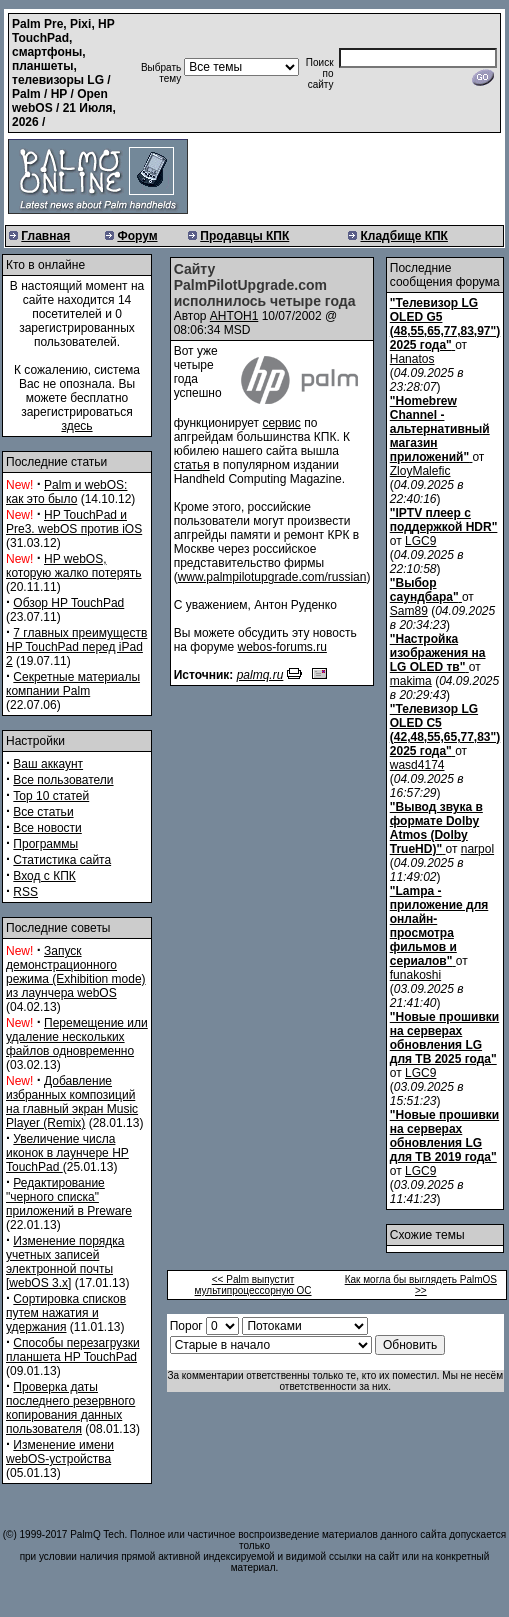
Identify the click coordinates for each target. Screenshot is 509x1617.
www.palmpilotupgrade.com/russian (272, 577)
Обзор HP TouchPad (68, 603)
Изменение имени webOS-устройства (60, 1452)
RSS (25, 892)
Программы (45, 844)
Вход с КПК (44, 876)
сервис (281, 423)
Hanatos (412, 359)
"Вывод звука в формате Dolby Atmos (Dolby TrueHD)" (436, 828)
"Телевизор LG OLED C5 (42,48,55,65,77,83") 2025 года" (445, 730)
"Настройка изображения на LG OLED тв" (438, 653)
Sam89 (409, 611)
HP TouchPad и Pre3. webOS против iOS (74, 522)
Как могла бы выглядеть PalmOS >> (421, 1285)
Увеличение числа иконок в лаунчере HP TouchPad (67, 1153)
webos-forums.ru (282, 647)
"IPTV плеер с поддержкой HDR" (444, 520)
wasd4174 (417, 765)
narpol (477, 849)
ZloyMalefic (420, 471)
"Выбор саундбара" (424, 590)
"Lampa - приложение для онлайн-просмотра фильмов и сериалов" (439, 926)
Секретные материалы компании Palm (73, 684)
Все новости (47, 828)
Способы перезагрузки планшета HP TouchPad (73, 1350)
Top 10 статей (51, 796)
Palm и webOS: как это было (66, 492)
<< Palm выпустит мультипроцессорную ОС (253, 1285)
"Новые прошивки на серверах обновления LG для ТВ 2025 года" (444, 1038)
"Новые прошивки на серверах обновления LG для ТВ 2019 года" (444, 1136)
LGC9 (420, 541)
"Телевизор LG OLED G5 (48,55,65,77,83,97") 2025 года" (445, 324)
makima (411, 681)
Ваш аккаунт (48, 764)
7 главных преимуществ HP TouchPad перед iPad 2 (76, 647)
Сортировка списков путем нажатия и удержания (66, 1313)
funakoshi (415, 975)
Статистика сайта (62, 860)
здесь (76, 426)
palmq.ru (260, 675)
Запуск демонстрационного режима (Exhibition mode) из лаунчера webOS (76, 972)
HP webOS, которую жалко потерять (74, 566)
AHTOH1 (234, 316)
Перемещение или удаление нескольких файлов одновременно (77, 1037)
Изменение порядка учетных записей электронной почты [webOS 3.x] (65, 1262)
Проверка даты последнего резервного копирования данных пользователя (70, 1408)
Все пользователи (63, 780)
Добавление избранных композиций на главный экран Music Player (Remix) (72, 1102)
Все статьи (43, 812)
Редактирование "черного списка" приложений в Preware (69, 1197)
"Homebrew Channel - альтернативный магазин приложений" (440, 429)
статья (192, 465)
